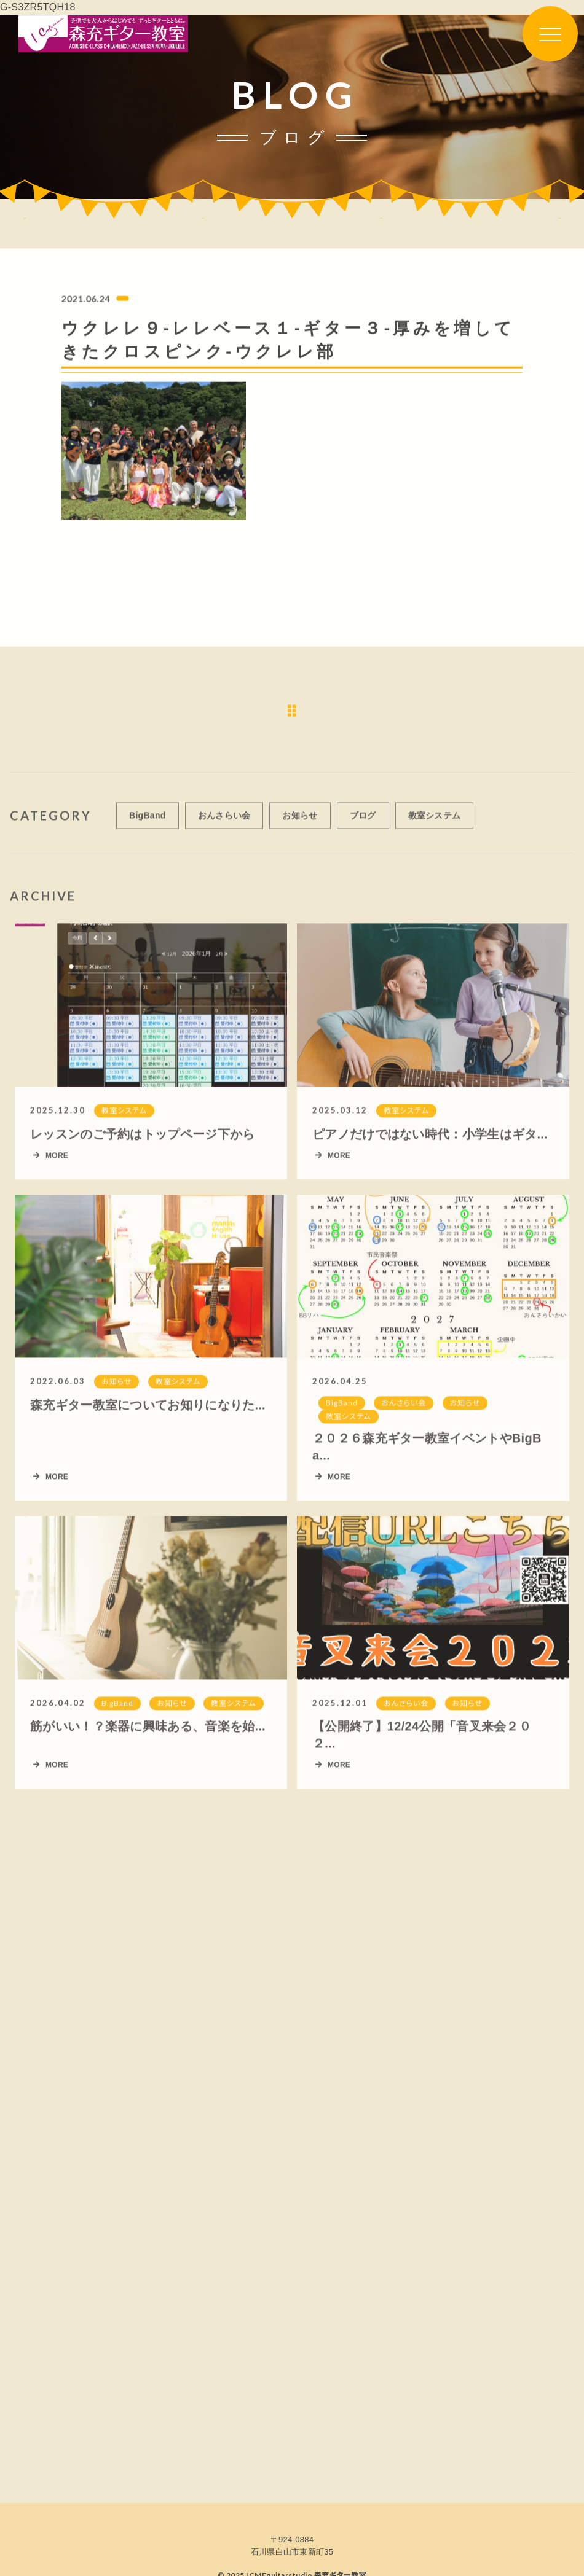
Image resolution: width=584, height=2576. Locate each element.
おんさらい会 (224, 822)
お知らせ (299, 822)
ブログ (363, 822)
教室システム (434, 822)
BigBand (147, 822)
